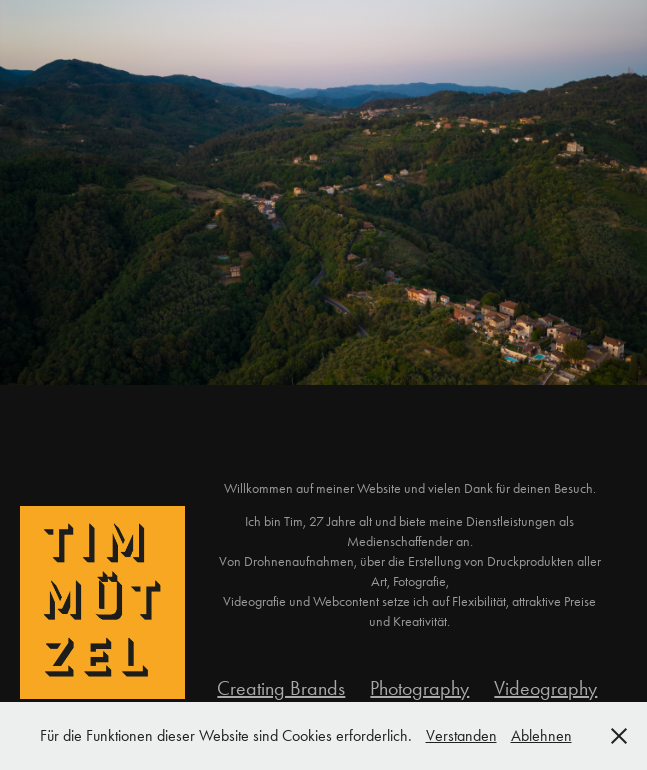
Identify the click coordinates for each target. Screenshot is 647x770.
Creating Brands (281, 688)
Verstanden (461, 735)
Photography (419, 688)
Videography (545, 688)
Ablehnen (541, 735)
